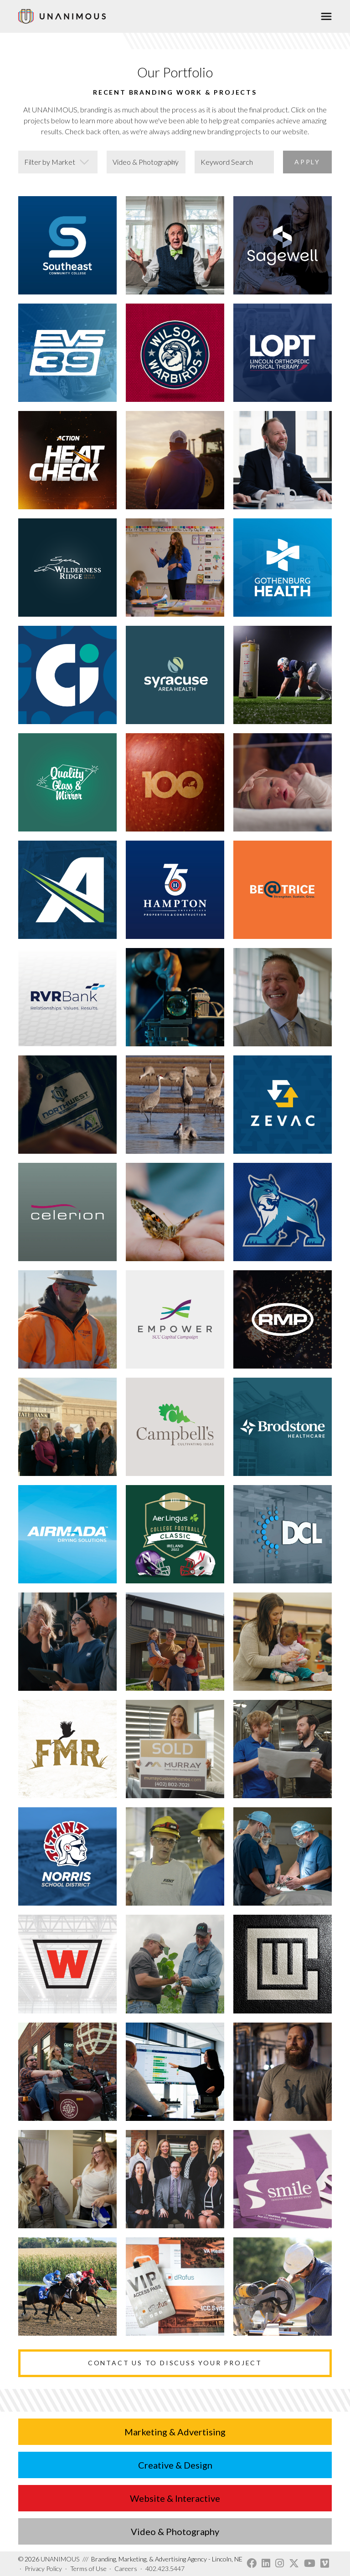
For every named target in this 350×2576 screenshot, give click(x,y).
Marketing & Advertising (175, 2431)
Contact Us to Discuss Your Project (175, 2363)
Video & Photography (175, 2531)
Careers (125, 2568)
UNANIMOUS (48, 2559)
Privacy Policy (43, 2568)
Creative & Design (175, 2464)
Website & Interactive (175, 2498)
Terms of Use (88, 2568)
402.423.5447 (165, 2568)
